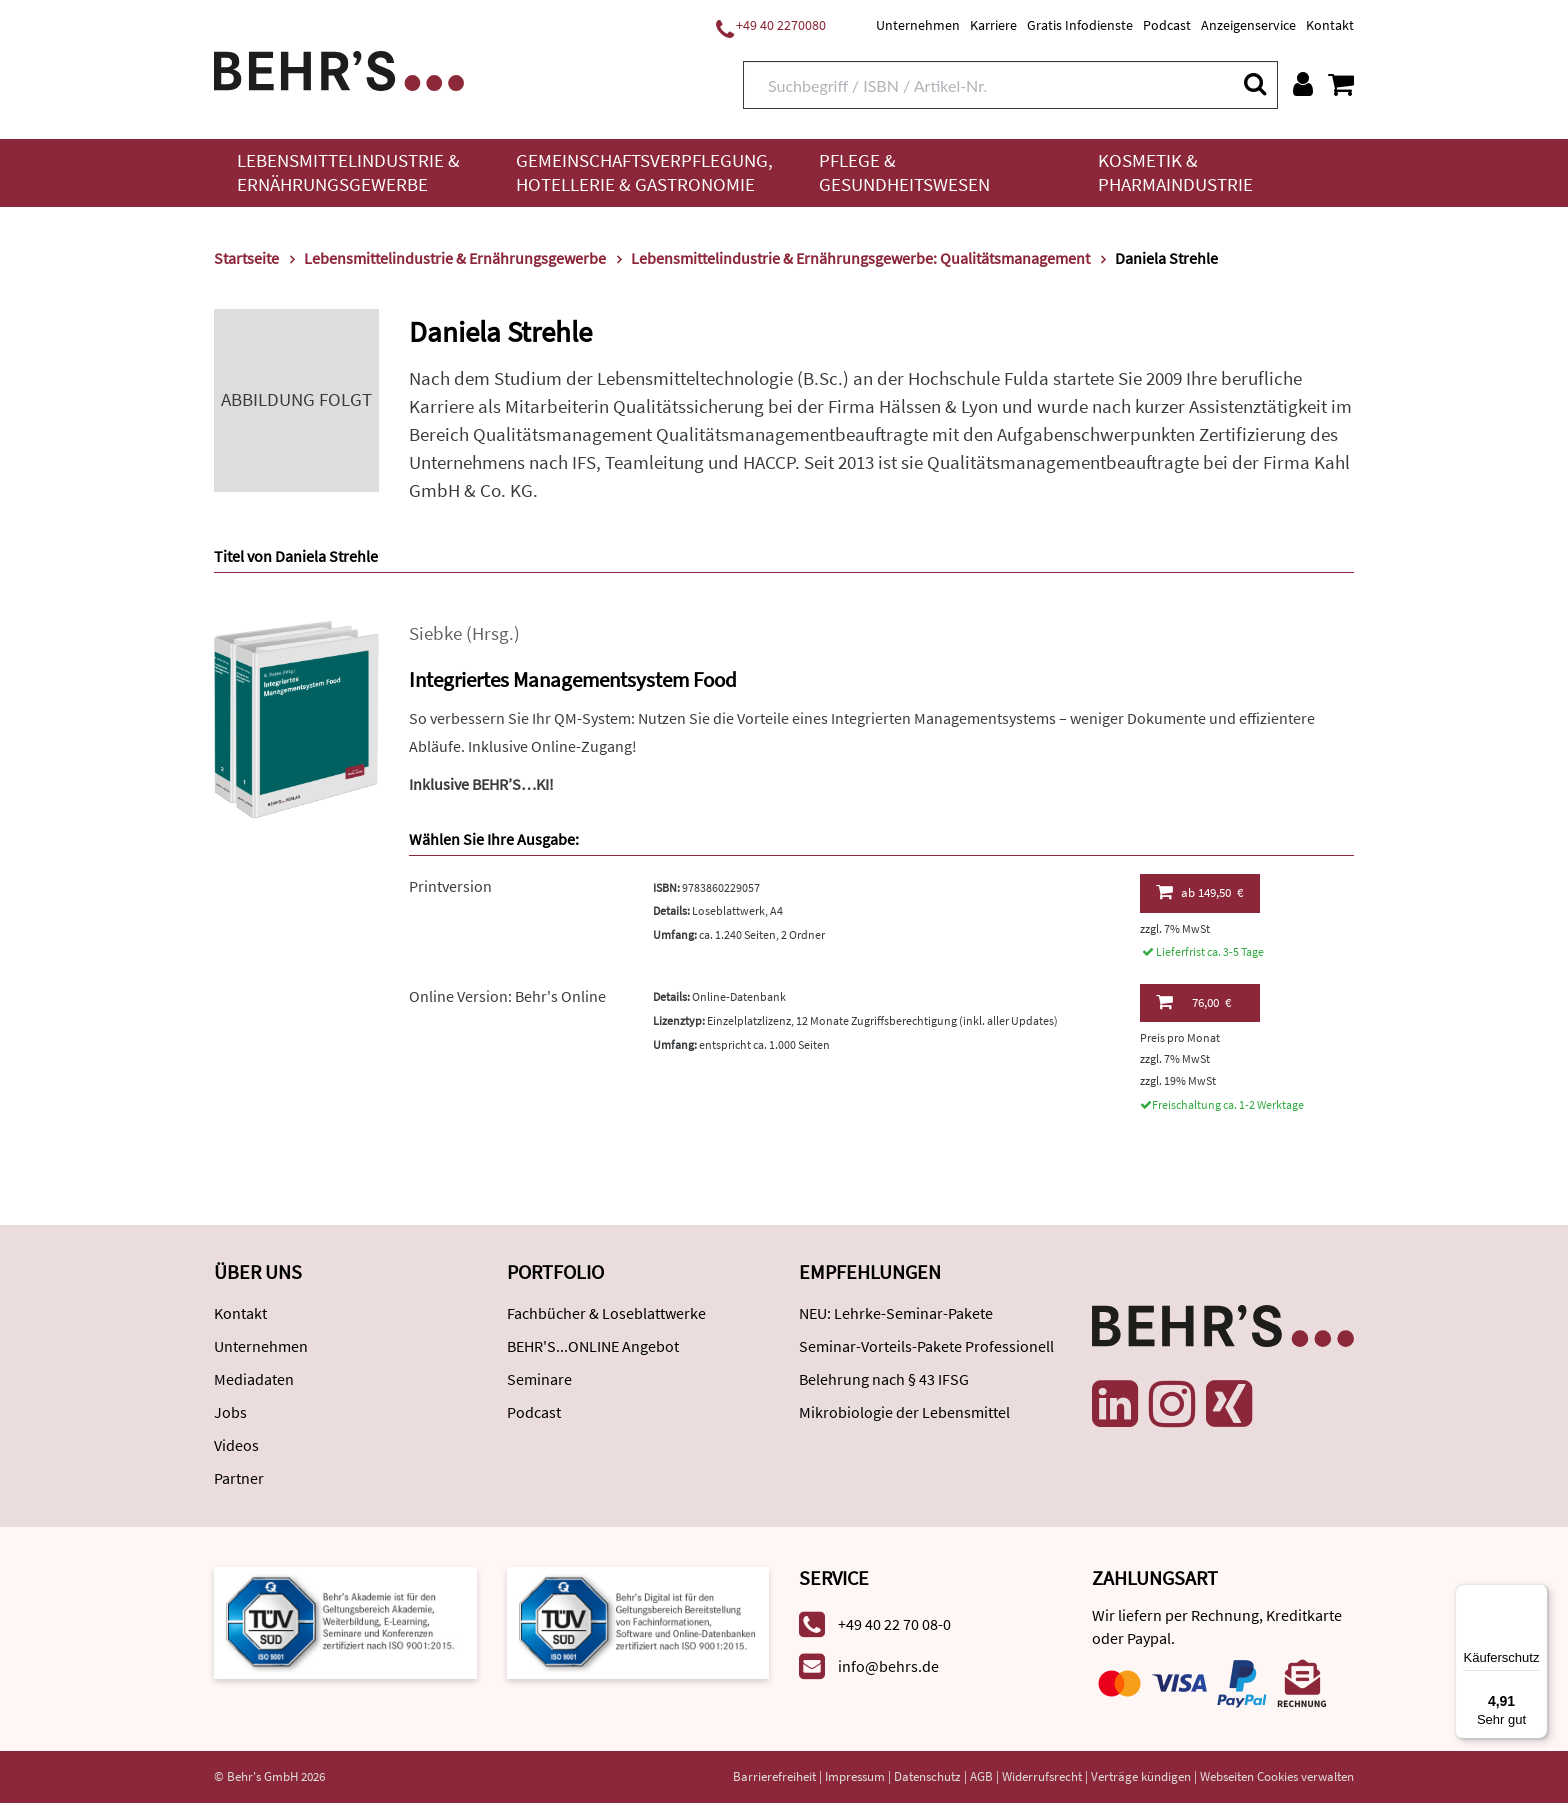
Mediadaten (254, 1379)
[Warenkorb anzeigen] (1341, 84)
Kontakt (1330, 25)
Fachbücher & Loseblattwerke (606, 1313)
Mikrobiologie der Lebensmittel (904, 1412)
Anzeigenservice (1248, 25)
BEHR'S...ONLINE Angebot (593, 1346)
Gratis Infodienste (1080, 25)
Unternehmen (918, 25)
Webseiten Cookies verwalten (1277, 1776)
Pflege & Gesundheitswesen (904, 172)
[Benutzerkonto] (1303, 84)
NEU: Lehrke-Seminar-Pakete (896, 1313)
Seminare (539, 1379)
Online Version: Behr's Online (507, 996)
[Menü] (1536, 1596)
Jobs (230, 1412)
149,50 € (1199, 892)
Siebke (435, 633)
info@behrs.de (888, 1666)
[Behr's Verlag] (339, 68)
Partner (239, 1478)
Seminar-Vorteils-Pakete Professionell (926, 1346)
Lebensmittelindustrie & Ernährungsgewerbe (348, 172)
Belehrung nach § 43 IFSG (884, 1379)
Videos (236, 1445)
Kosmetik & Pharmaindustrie (1175, 172)
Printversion (450, 886)
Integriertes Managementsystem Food (573, 679)
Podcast (1167, 25)
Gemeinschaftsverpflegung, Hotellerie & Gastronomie (644, 172)
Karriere (993, 25)
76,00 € (1193, 1002)
